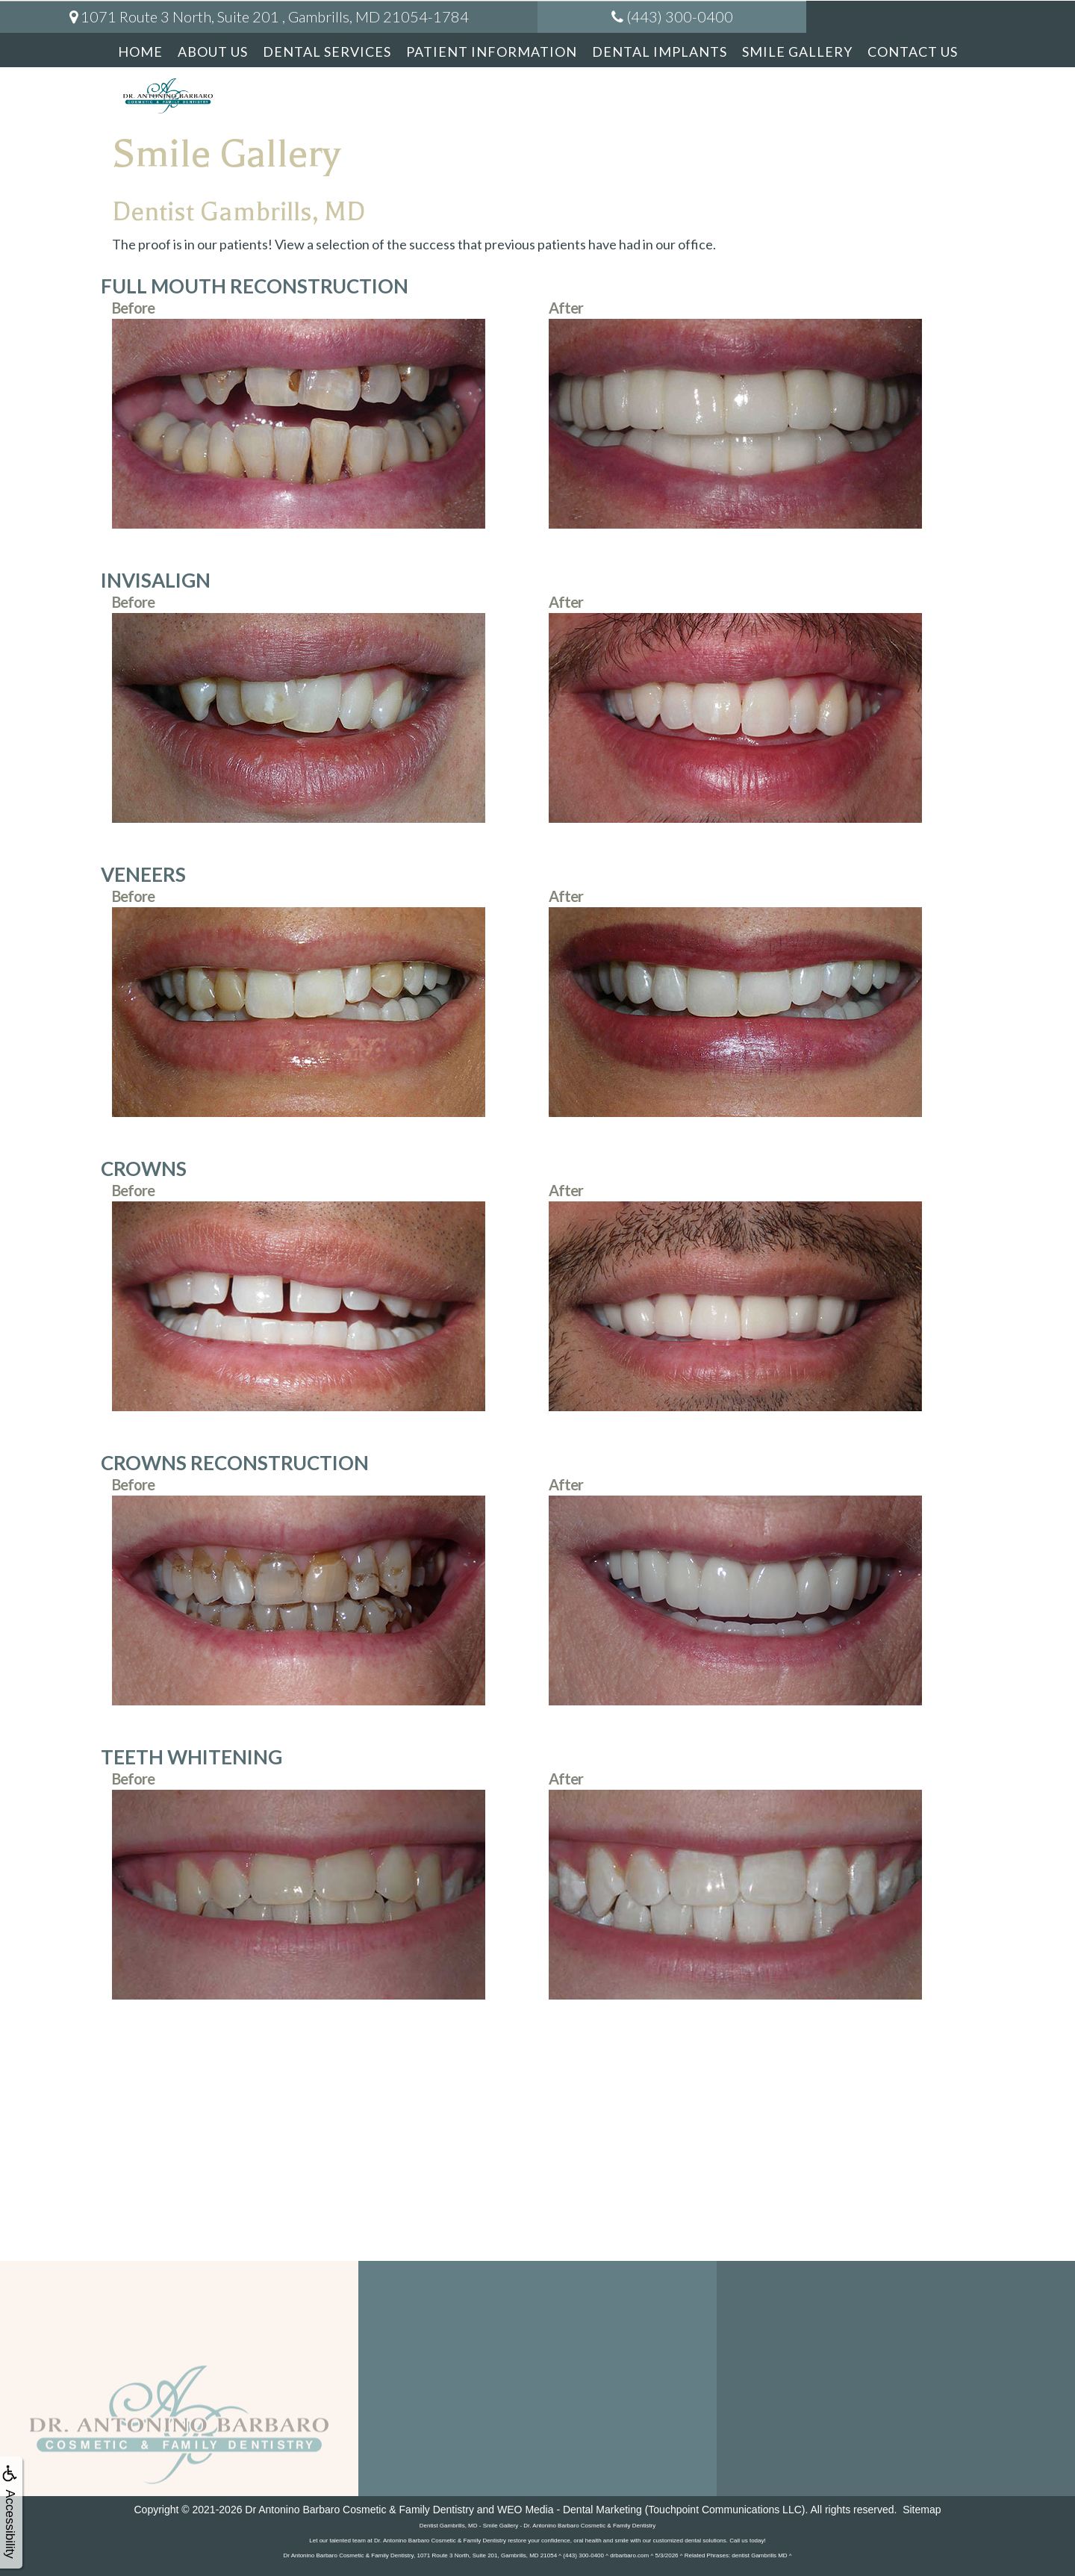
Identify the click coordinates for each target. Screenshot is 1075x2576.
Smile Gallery (797, 51)
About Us (213, 51)
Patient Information (491, 51)
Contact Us (912, 51)
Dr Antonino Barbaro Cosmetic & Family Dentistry (359, 2510)
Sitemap (922, 2510)
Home (140, 51)
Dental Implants (659, 51)
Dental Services (327, 51)
